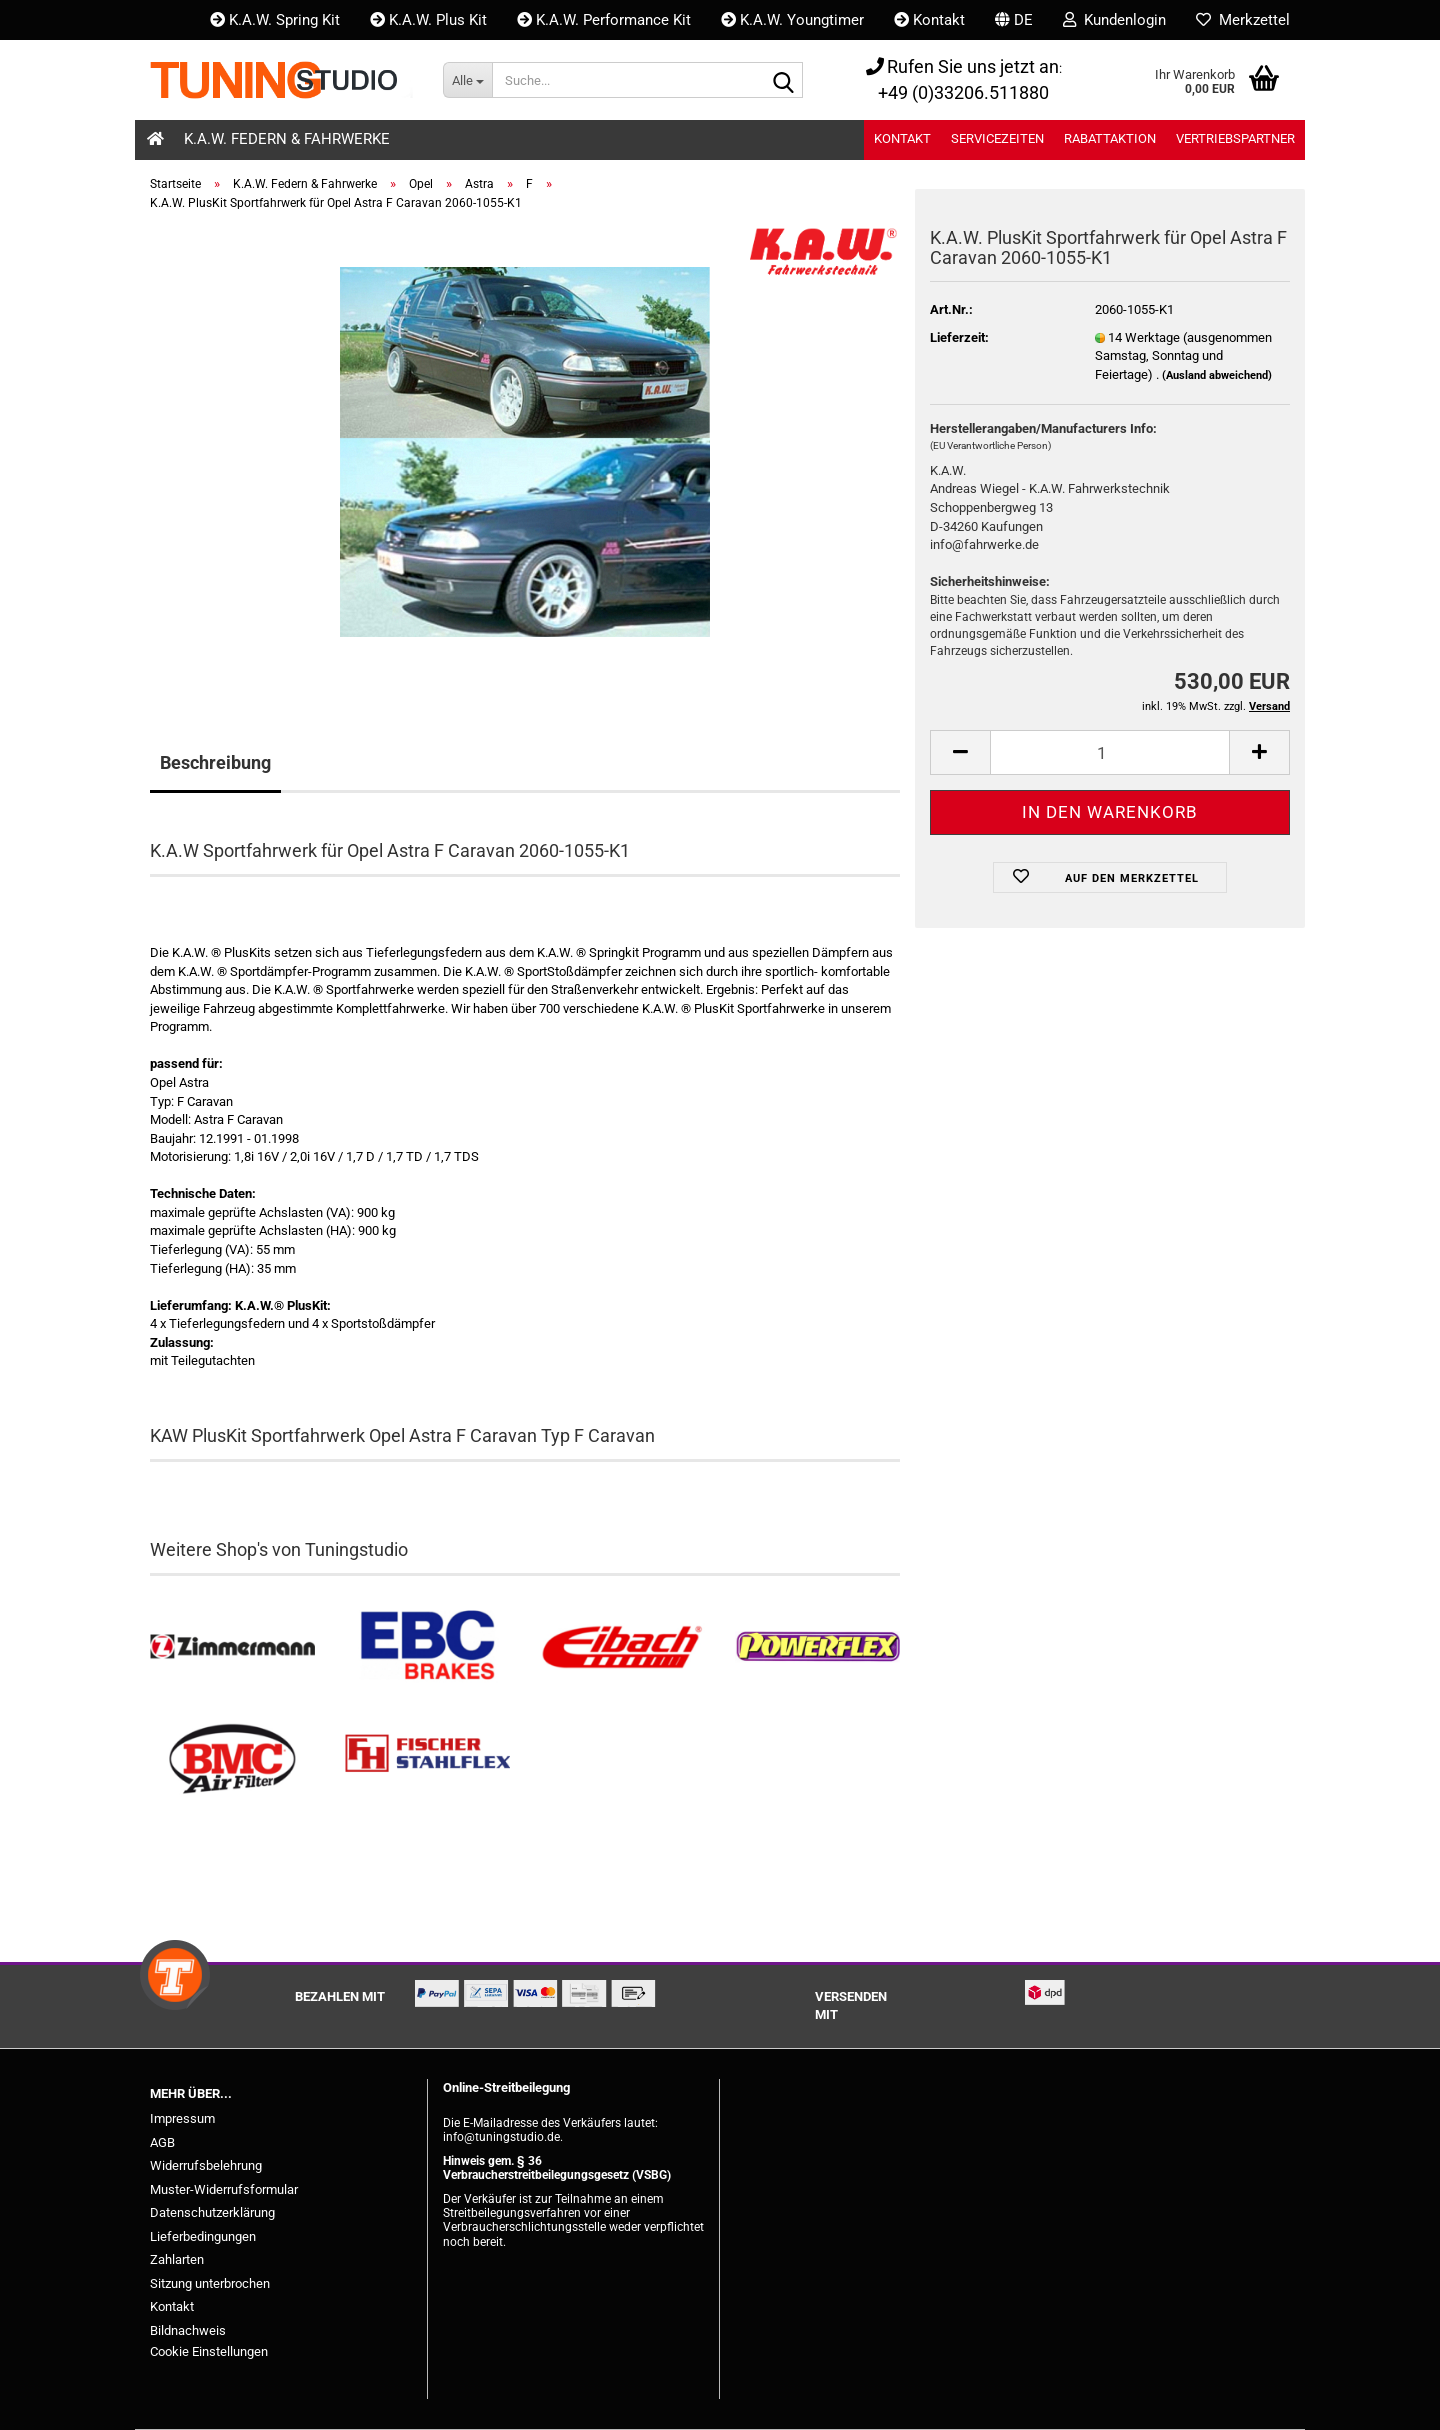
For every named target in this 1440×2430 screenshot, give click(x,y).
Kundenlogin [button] (1114, 20)
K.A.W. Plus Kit (428, 20)
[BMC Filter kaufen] (232, 1759)
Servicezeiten (997, 138)
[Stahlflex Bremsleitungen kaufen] (427, 1759)
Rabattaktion (1110, 138)
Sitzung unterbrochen (210, 2283)
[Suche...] (467, 80)
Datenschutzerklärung (212, 2212)
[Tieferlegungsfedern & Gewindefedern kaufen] (622, 1647)
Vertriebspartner (1235, 138)
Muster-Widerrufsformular (224, 2189)
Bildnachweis (188, 2330)
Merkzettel (1243, 20)
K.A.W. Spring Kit (275, 20)
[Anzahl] (1110, 752)
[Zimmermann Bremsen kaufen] (232, 1647)
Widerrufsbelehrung (206, 2165)
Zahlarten (177, 2259)
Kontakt (929, 20)
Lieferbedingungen (203, 2236)
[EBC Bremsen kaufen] (427, 1647)
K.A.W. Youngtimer (792, 20)
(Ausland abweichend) (1217, 375)
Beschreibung (215, 762)
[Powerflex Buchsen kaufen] (817, 1647)
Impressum (182, 2118)
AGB (162, 2142)
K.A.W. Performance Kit (604, 20)
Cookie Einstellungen (209, 2351)
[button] (1014, 20)
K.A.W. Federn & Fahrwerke (287, 139)
